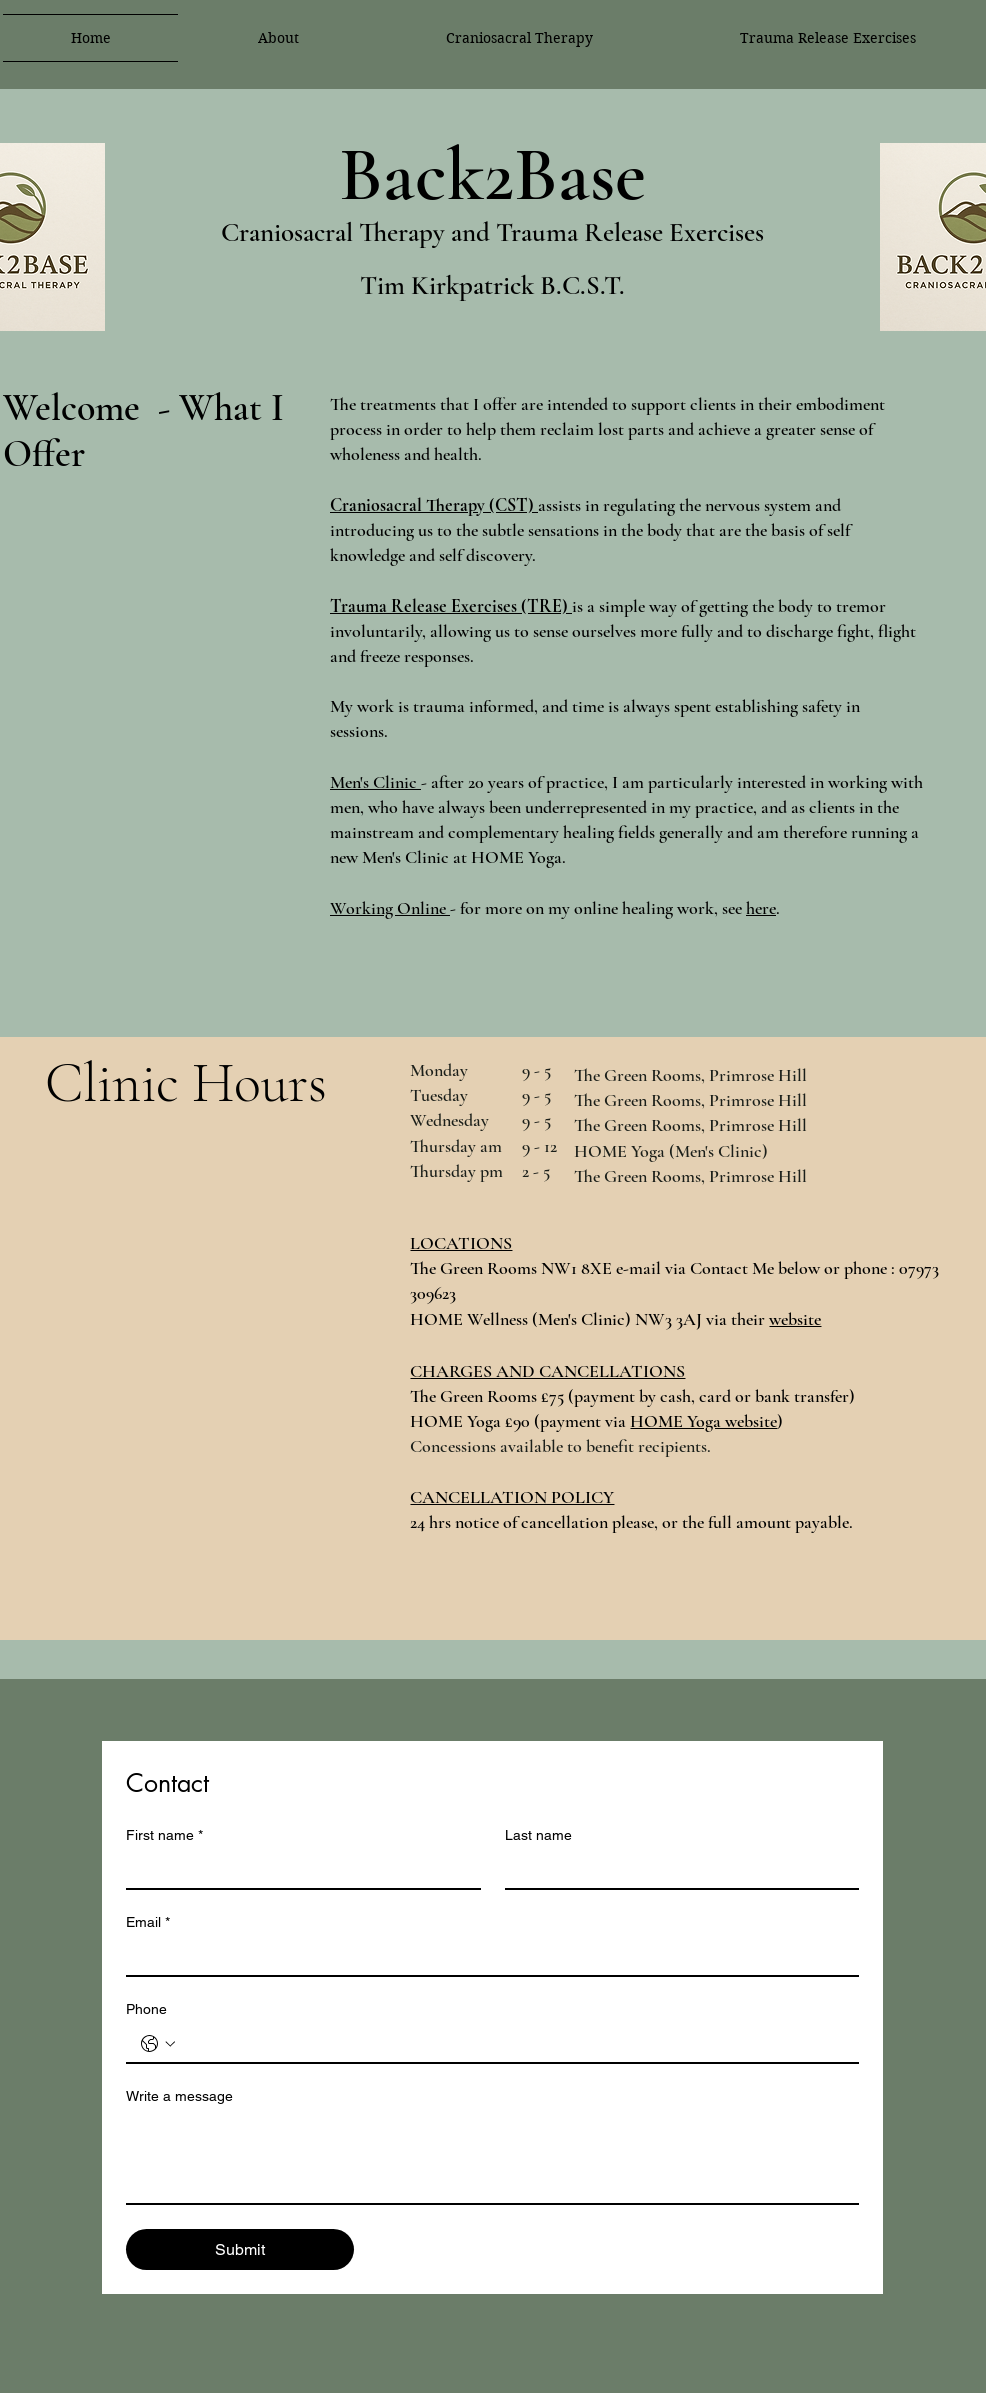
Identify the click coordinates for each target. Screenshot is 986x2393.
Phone (146, 2009)
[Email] (486, 1957)
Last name (538, 1835)
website (795, 1319)
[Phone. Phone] (512, 2044)
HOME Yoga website (703, 1421)
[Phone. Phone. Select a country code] (158, 2044)
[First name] (297, 1870)
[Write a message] (492, 2158)
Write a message (179, 2096)
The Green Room (470, 1268)
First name (164, 1835)
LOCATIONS (461, 1243)
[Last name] (676, 1870)
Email (148, 1922)
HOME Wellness (469, 1319)
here (761, 908)
